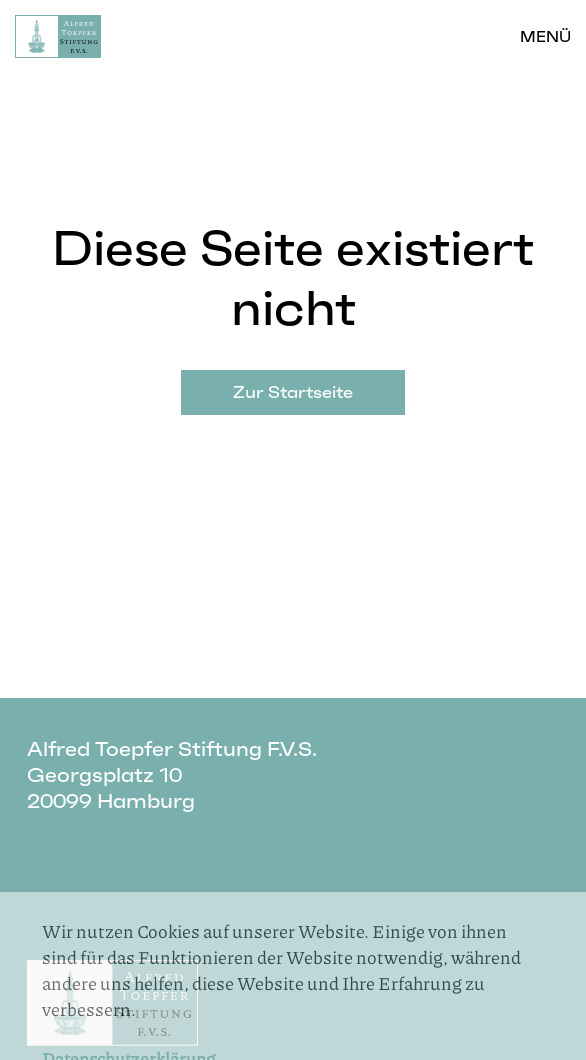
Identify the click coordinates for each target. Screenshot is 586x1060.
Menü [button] (545, 36)
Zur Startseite (293, 392)
